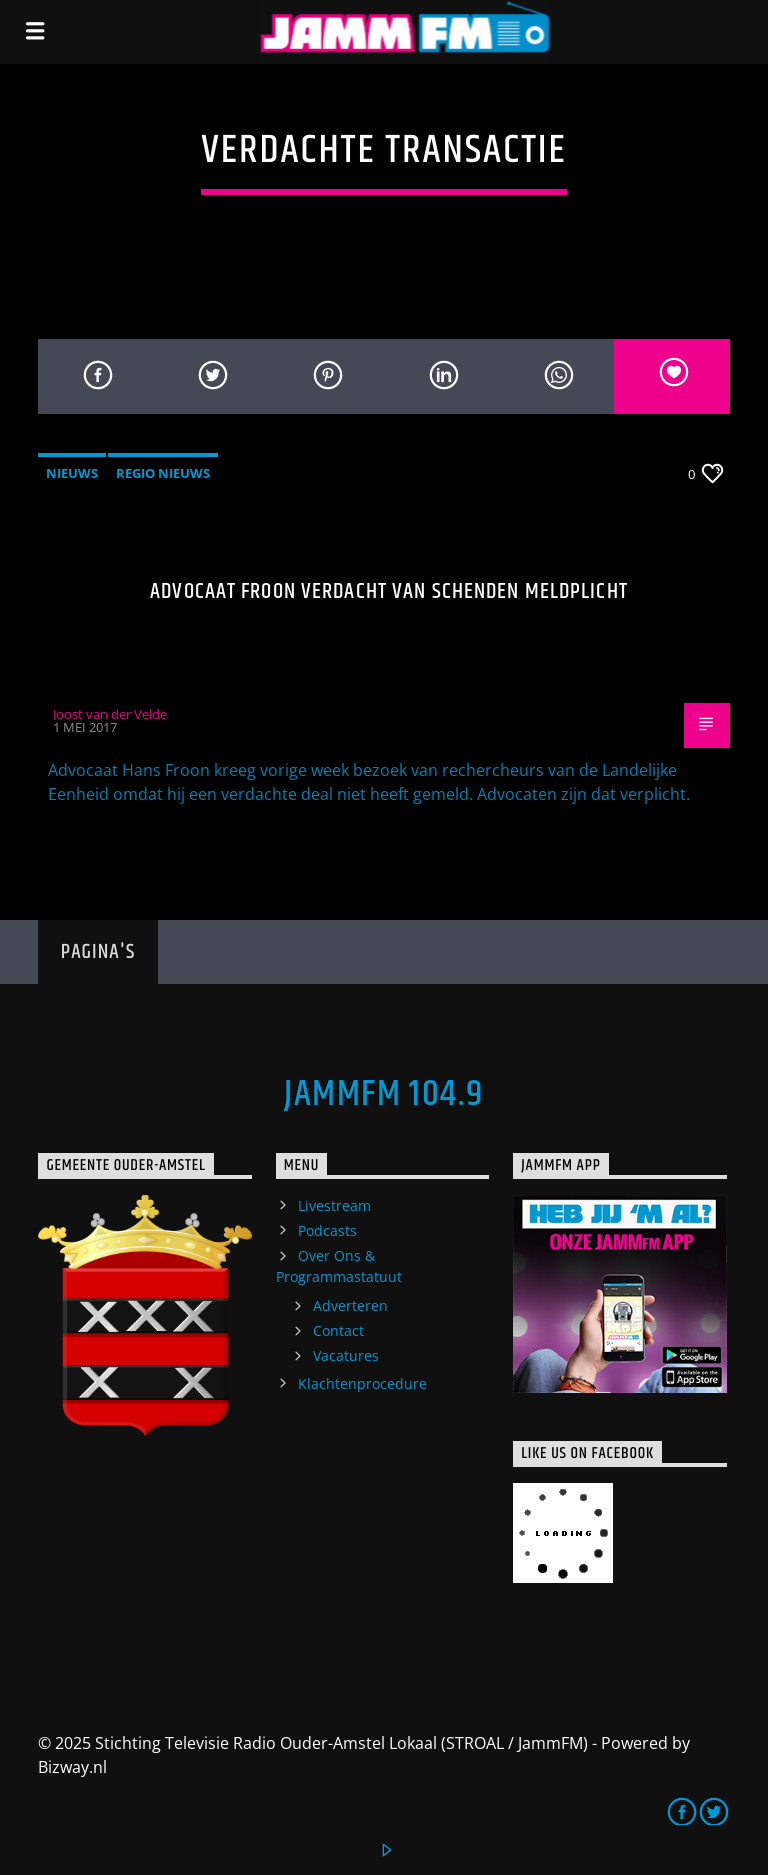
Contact (338, 1330)
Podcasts (327, 1230)
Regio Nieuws (163, 473)
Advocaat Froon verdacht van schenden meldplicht (389, 591)
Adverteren (350, 1305)
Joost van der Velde (110, 714)
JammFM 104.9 (383, 1095)
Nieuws (72, 473)
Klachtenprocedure (362, 1383)
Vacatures (346, 1355)
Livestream (334, 1205)
